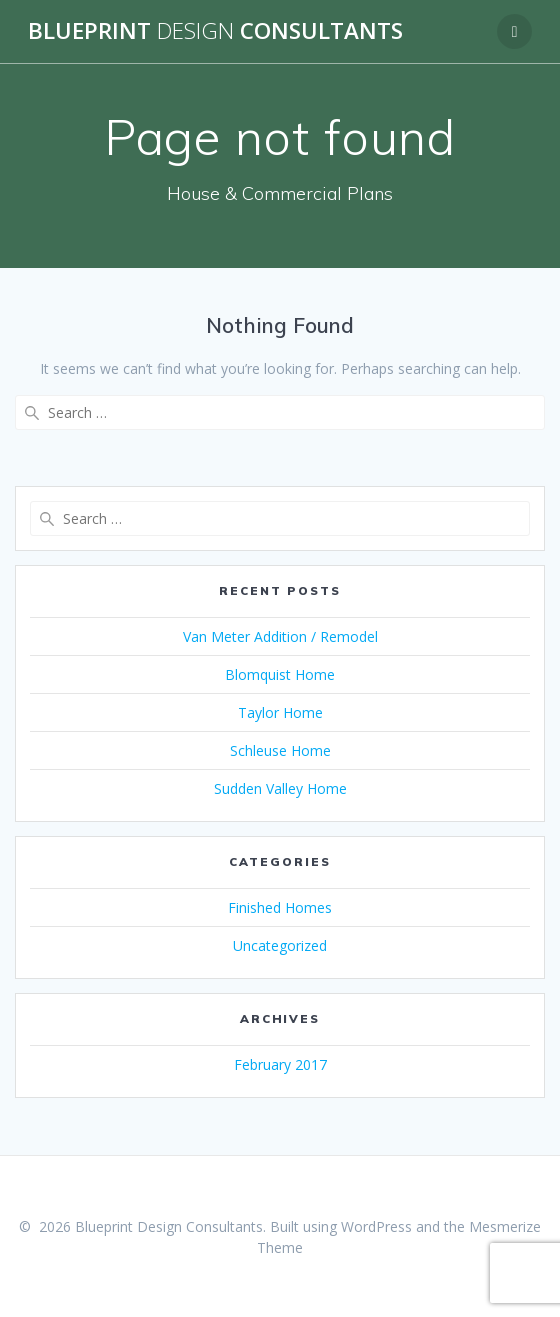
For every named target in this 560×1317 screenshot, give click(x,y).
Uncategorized (280, 945)
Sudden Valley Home (280, 788)
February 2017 (280, 1064)
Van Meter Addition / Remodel (280, 636)
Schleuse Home (280, 750)
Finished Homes (280, 907)
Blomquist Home (280, 674)
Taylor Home (280, 712)
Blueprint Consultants (215, 31)
